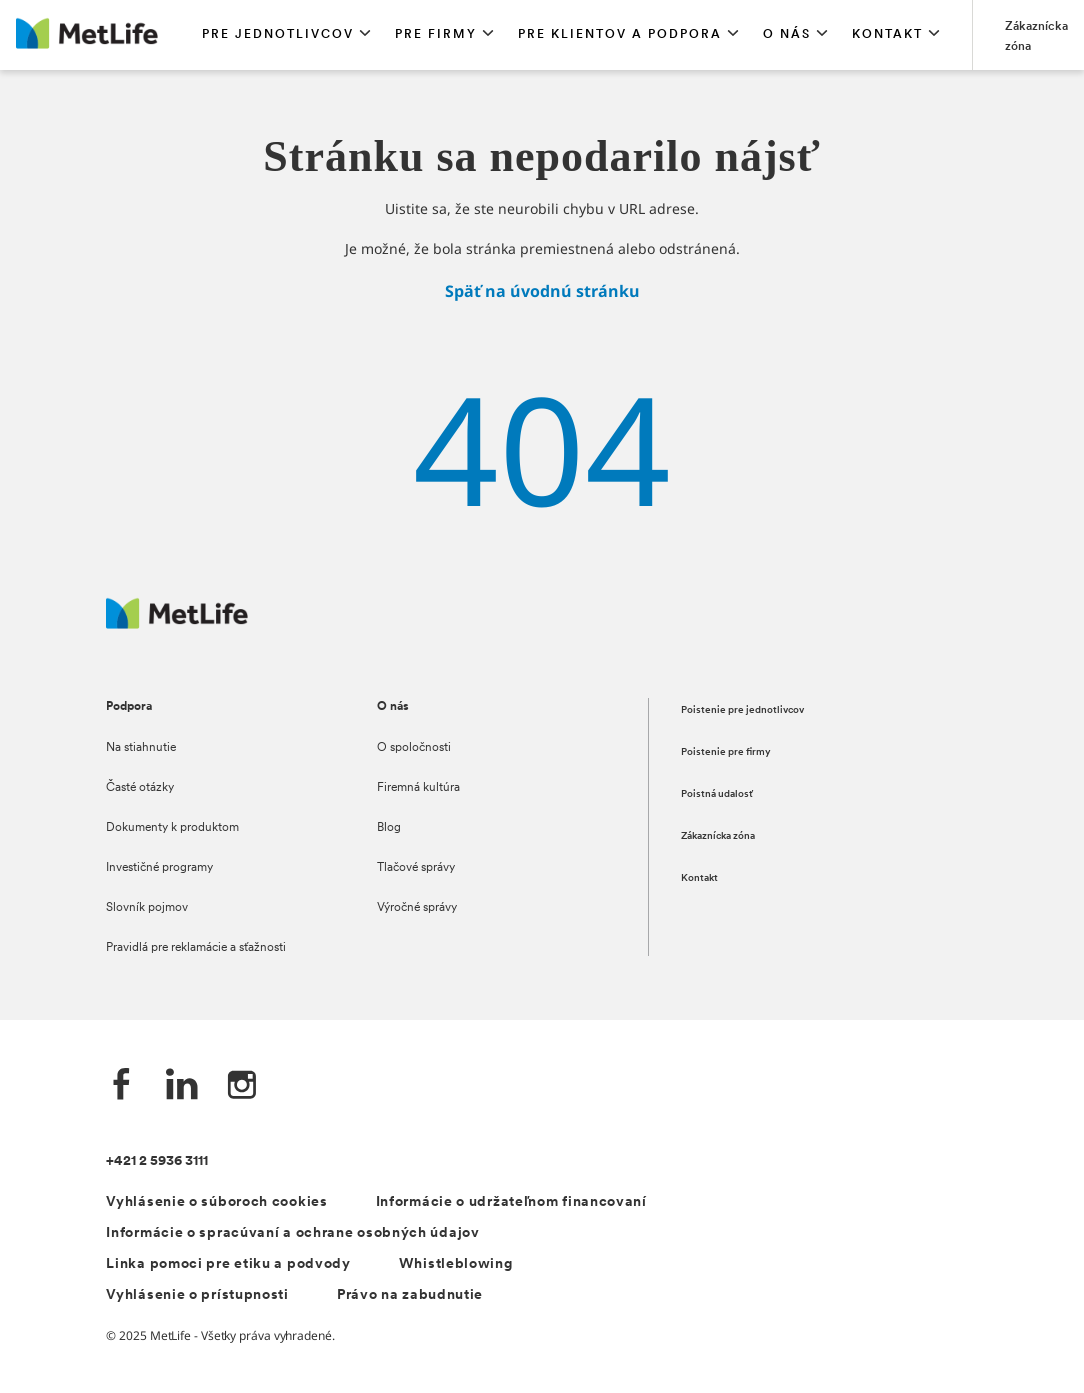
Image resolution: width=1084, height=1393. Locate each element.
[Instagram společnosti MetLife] (242, 1086)
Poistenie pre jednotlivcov (742, 710)
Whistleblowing (456, 1264)
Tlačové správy (416, 868)
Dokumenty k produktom (172, 828)
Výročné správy (417, 908)
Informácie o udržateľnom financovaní (511, 1202)
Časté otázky (140, 788)
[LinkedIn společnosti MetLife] (182, 1086)
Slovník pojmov (147, 908)
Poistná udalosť (717, 794)
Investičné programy (159, 868)
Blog (389, 828)
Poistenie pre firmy (726, 752)
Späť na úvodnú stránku (542, 291)
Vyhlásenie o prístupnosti (197, 1295)
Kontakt (699, 878)
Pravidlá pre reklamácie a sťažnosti (196, 948)
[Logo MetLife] (177, 623)
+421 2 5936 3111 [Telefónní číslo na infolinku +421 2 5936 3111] (157, 1161)
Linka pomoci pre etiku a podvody (228, 1264)
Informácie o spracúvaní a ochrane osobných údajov (292, 1233)
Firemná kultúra (418, 788)
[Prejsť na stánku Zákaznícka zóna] (1036, 35)
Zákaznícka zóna (718, 836)
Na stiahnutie (141, 748)
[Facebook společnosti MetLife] (122, 1086)
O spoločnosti (414, 748)
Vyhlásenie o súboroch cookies (216, 1202)
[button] (286, 35)
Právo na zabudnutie (410, 1295)
